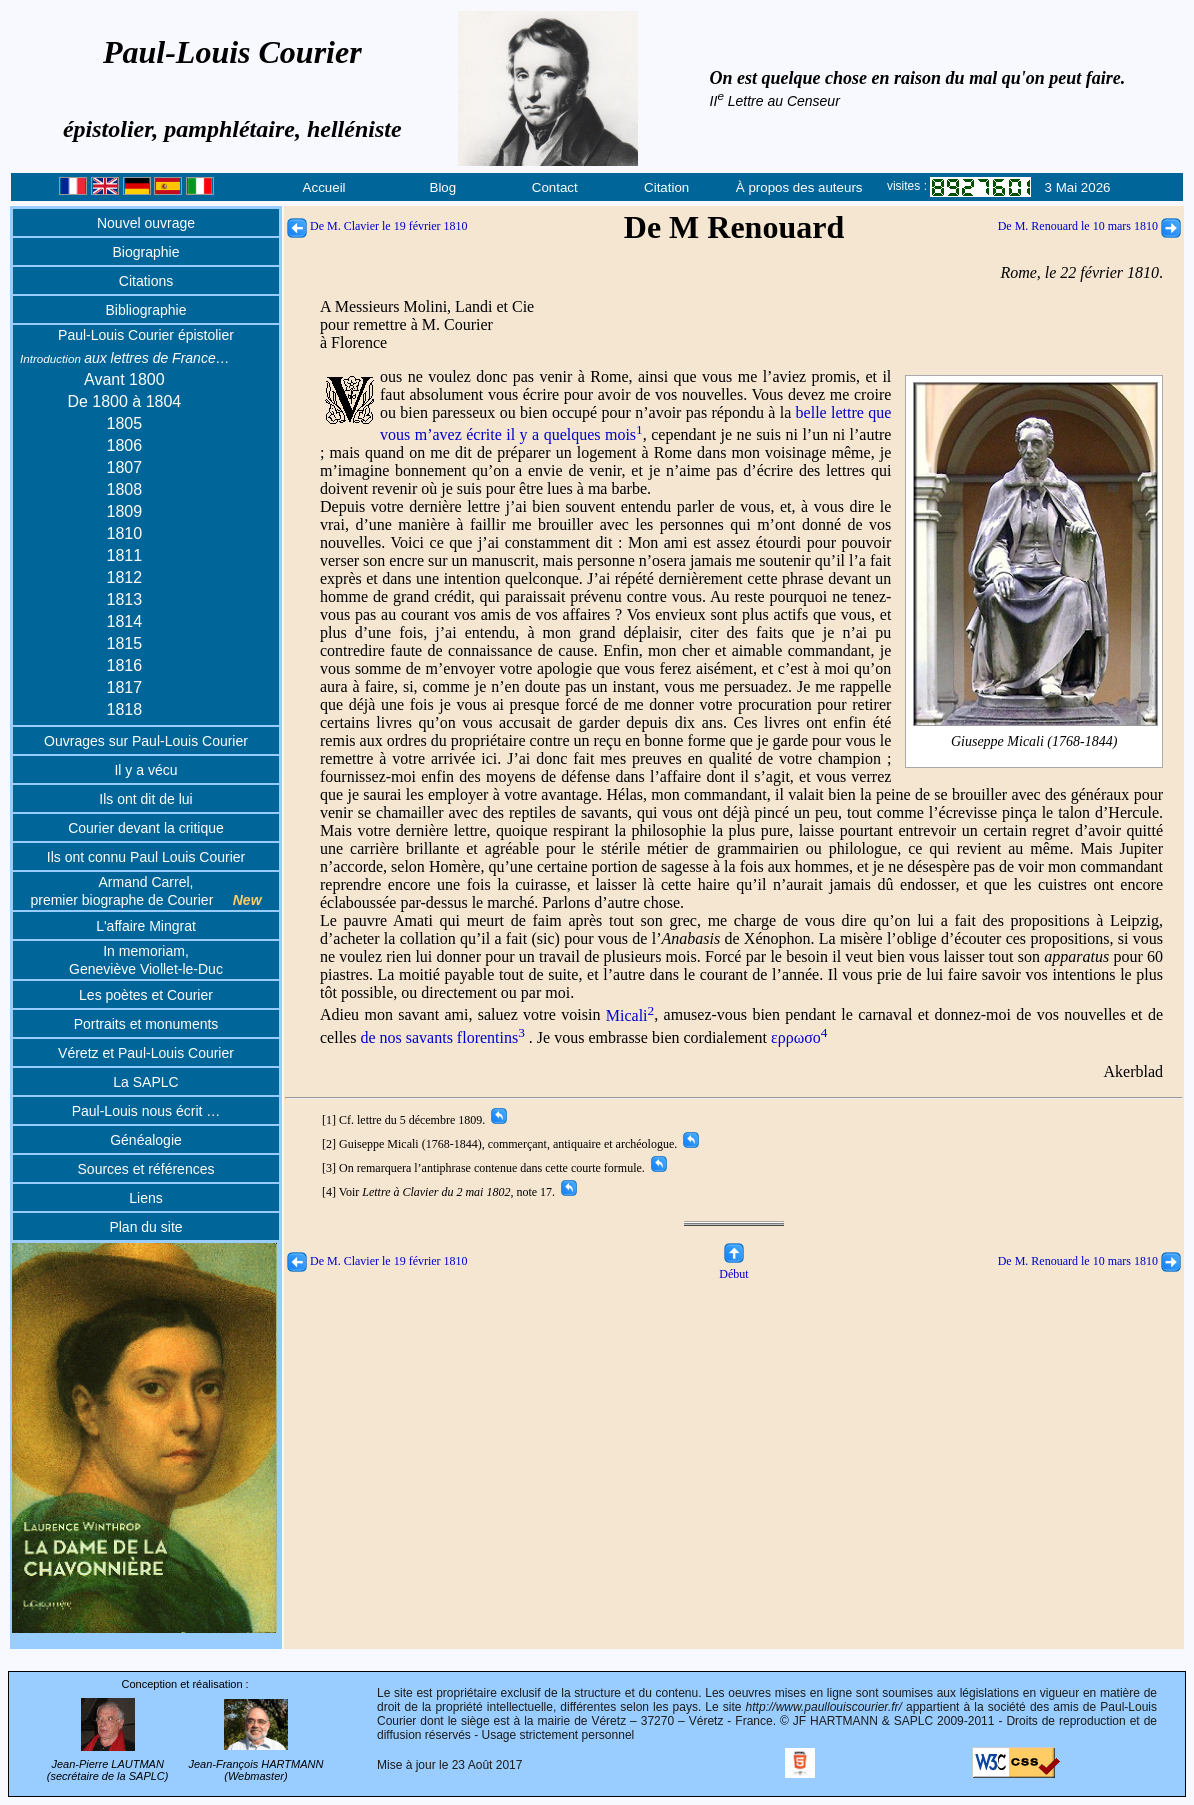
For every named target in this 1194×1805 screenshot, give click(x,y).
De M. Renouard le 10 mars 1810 (1089, 226)
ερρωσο (799, 1037)
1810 (125, 533)
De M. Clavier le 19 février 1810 (377, 226)
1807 (125, 467)
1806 (125, 445)
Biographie (146, 252)
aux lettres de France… (125, 358)
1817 (125, 687)
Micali (630, 1015)
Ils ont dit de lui (145, 799)
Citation (666, 187)
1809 (125, 511)
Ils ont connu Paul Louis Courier (146, 857)
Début (733, 1266)
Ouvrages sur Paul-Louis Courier (146, 741)
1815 (125, 643)
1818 (125, 709)
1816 (125, 665)
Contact (555, 187)
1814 (125, 621)
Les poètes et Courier (146, 995)
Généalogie (146, 1140)
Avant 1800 (124, 379)
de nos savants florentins (442, 1037)
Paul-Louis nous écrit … (146, 1111)
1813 (125, 599)
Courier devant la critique (146, 828)
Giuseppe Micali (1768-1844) (1035, 742)
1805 (125, 423)
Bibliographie (146, 310)
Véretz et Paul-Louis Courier (146, 1053)
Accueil (324, 187)
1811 (125, 555)
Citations (146, 281)
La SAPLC (145, 1082)
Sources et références (146, 1169)
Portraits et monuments (146, 1024)
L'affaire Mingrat (146, 926)
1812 (125, 577)
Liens (145, 1198)
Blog (443, 187)
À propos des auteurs (799, 187)
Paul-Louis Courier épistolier (146, 335)
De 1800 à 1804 (124, 401)
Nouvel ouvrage (146, 223)
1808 (125, 489)
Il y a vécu (145, 770)
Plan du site (145, 1227)
